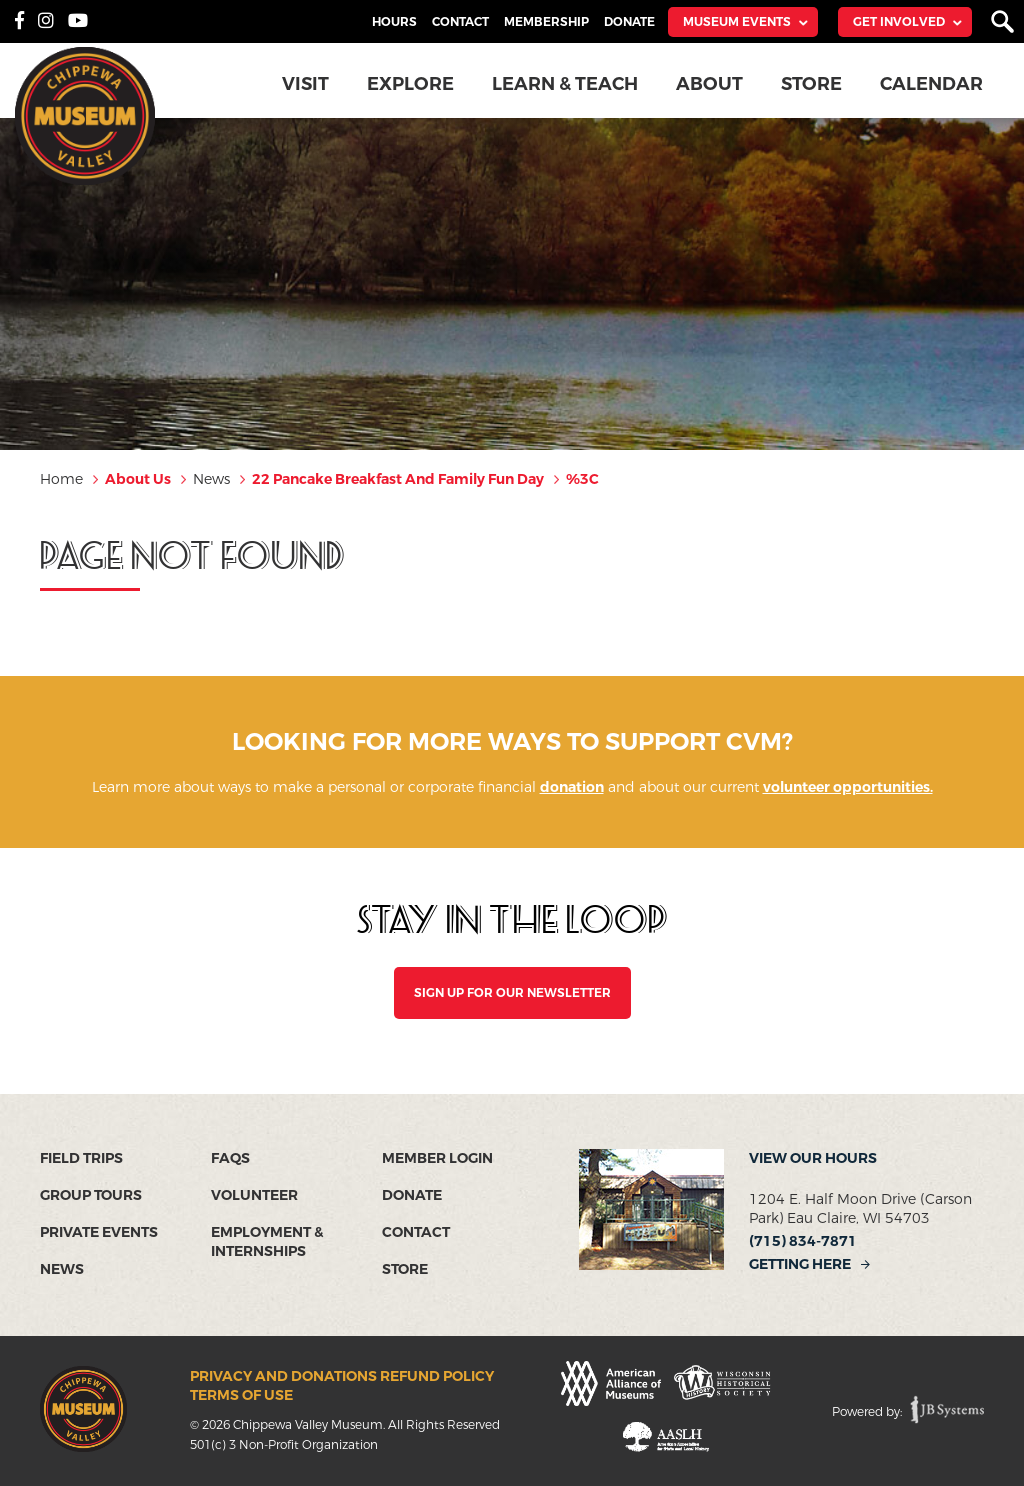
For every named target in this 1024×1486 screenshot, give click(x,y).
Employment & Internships (267, 1242)
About (709, 84)
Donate (629, 22)
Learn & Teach (565, 84)
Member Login (437, 1158)
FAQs (230, 1158)
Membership (546, 22)
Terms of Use (241, 1395)
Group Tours (91, 1195)
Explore (410, 84)
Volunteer (254, 1195)
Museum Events (737, 22)
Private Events (99, 1232)
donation (572, 787)
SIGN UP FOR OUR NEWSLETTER (512, 993)
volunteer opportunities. (848, 787)
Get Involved (899, 22)
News (62, 1269)
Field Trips (81, 1158)
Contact (460, 22)
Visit (305, 84)
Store (811, 84)
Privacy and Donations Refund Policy (342, 1376)
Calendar (931, 84)
